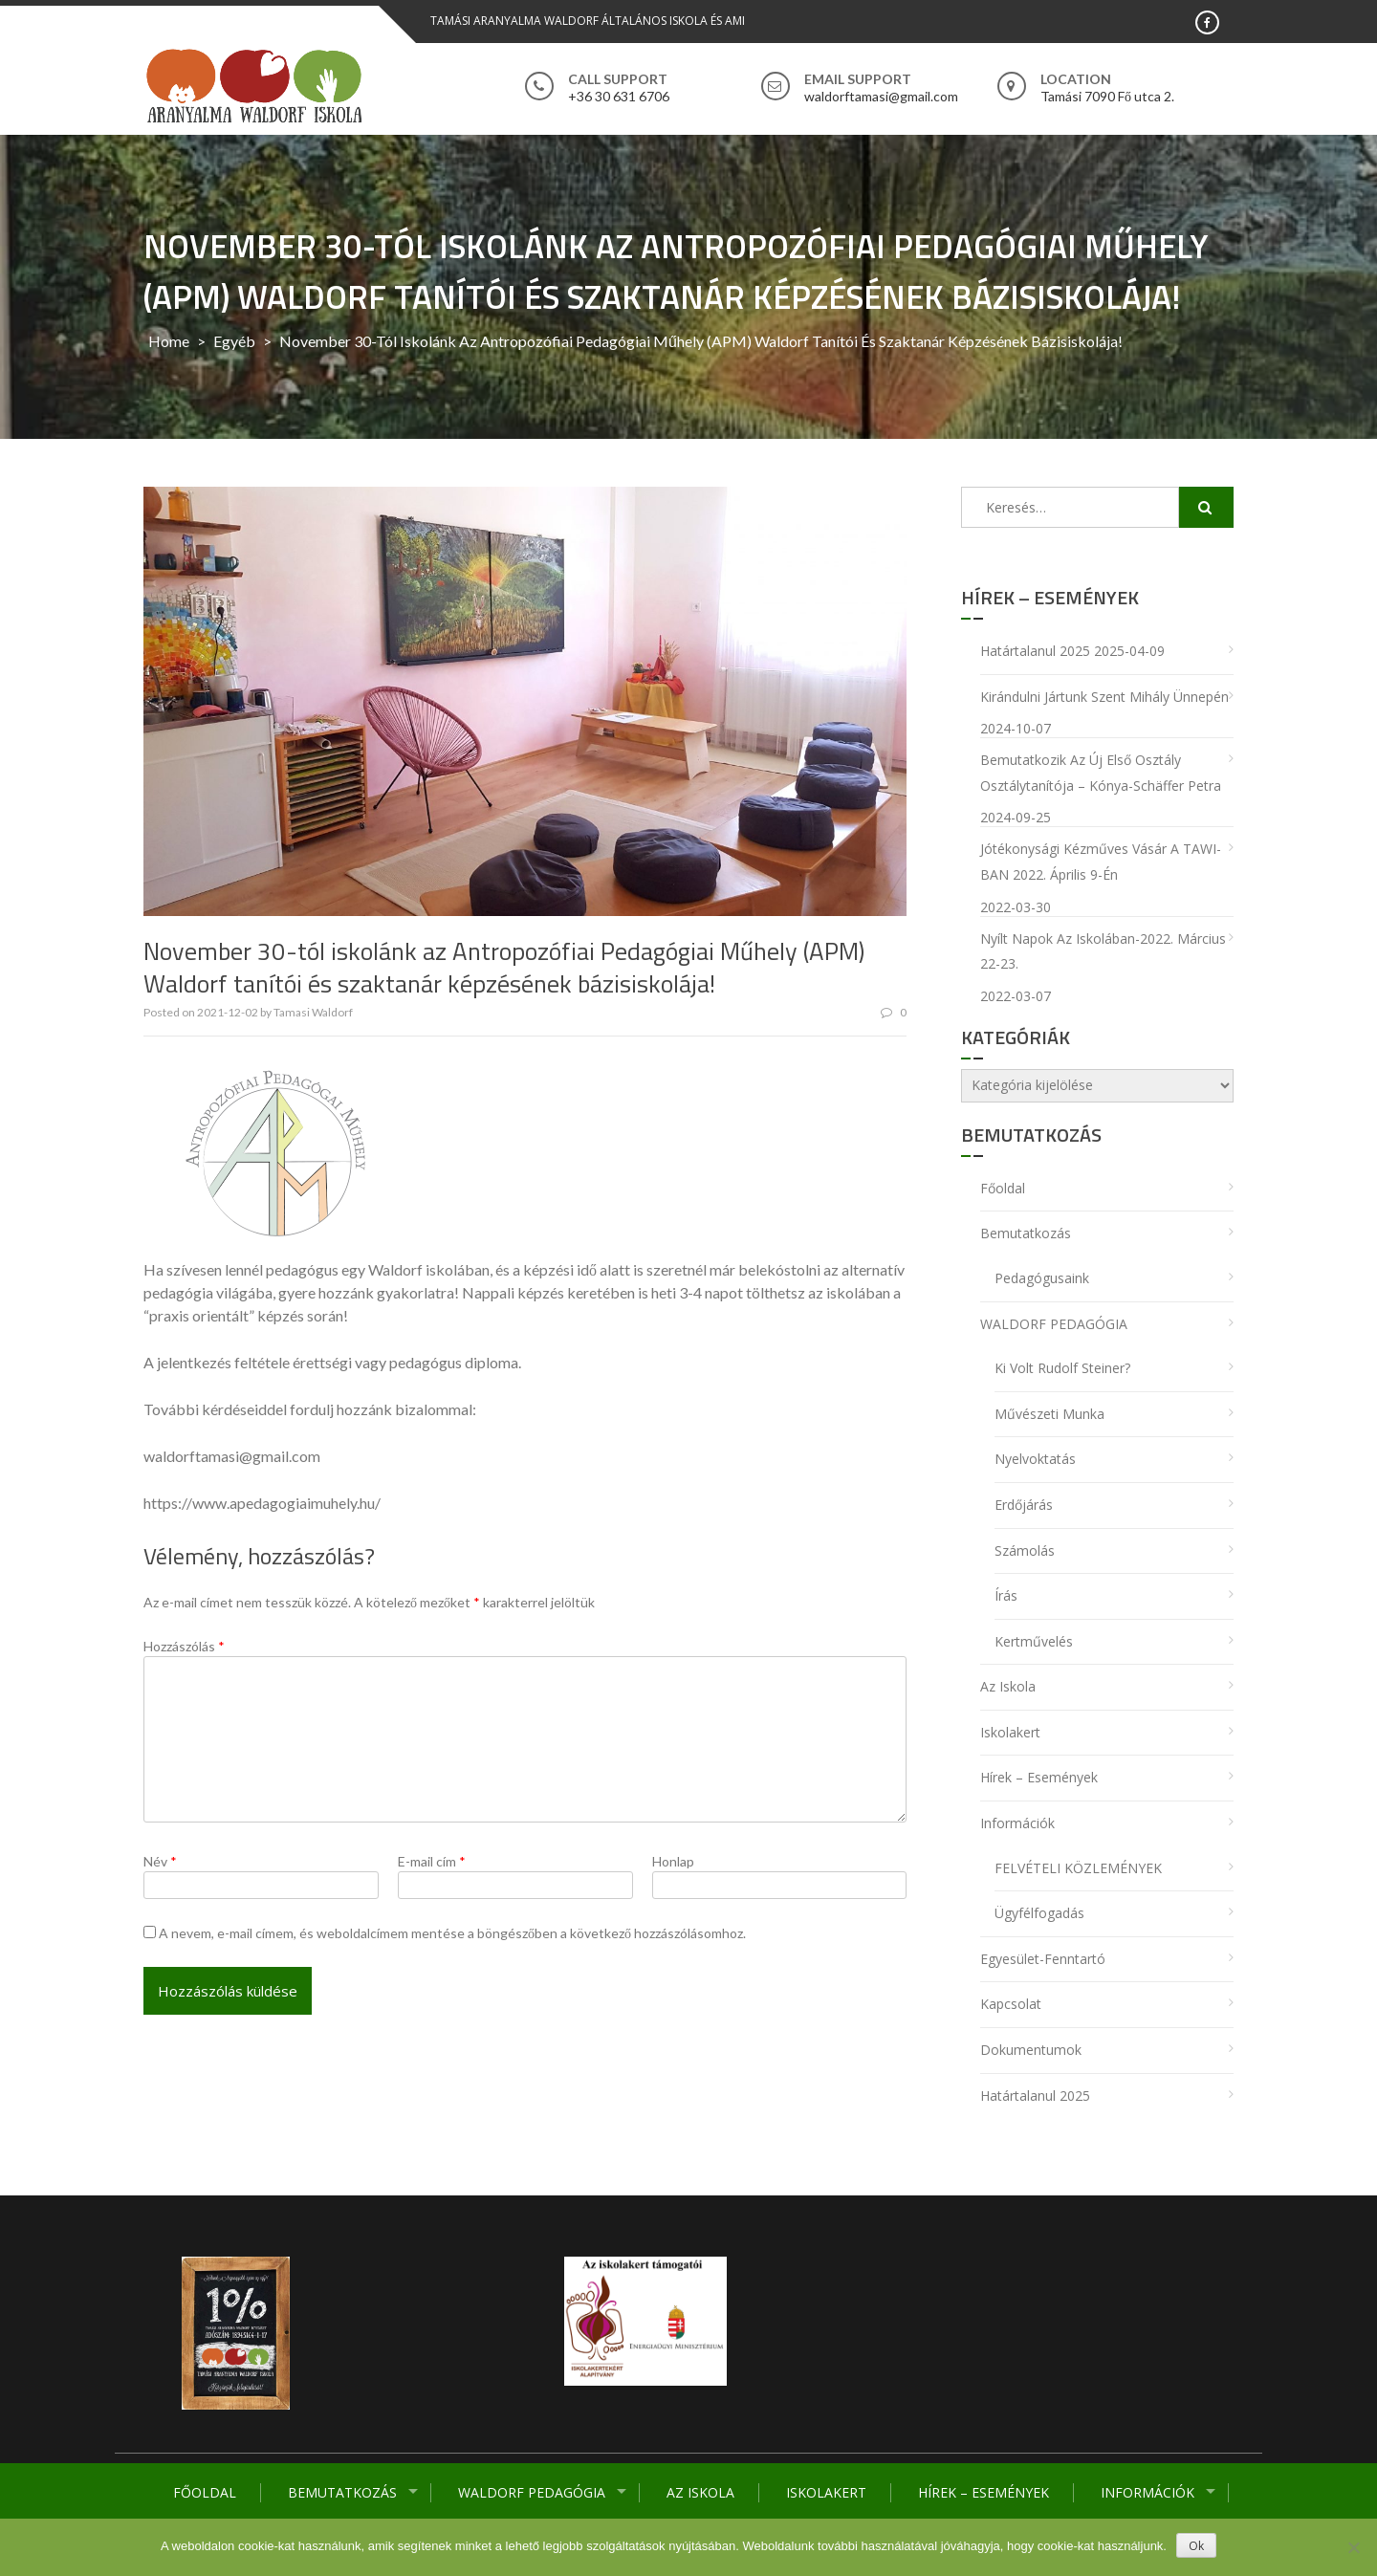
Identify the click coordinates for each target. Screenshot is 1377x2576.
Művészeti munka (1049, 1414)
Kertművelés (1033, 1641)
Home (168, 341)
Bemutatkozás (342, 2492)
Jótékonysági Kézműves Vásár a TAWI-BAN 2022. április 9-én (1100, 862)
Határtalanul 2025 (1035, 651)
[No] (1353, 2547)
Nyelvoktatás (1035, 1459)
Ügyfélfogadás (1039, 1913)
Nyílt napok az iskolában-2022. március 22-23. (1103, 951)
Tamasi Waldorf (313, 1012)
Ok (1196, 2546)
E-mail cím (432, 1861)
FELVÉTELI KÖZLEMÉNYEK (1078, 1868)
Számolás (1024, 1550)
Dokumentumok (1031, 2050)
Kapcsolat (1010, 2004)
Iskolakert (826, 2492)
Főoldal (204, 2492)
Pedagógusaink (1041, 1278)
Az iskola (700, 2492)
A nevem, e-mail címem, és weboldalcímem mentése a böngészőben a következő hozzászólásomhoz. (452, 1933)
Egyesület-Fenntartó (1042, 1959)
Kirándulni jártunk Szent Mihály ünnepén (1104, 697)
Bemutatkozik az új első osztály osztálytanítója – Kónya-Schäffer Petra (1100, 773)
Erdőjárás (1023, 1504)
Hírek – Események (983, 2492)
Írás (1005, 1595)
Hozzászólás (184, 1646)
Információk (1147, 2492)
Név (160, 1861)
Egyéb (234, 341)
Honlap (673, 1861)
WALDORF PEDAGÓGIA (531, 2492)
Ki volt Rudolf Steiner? (1062, 1368)
